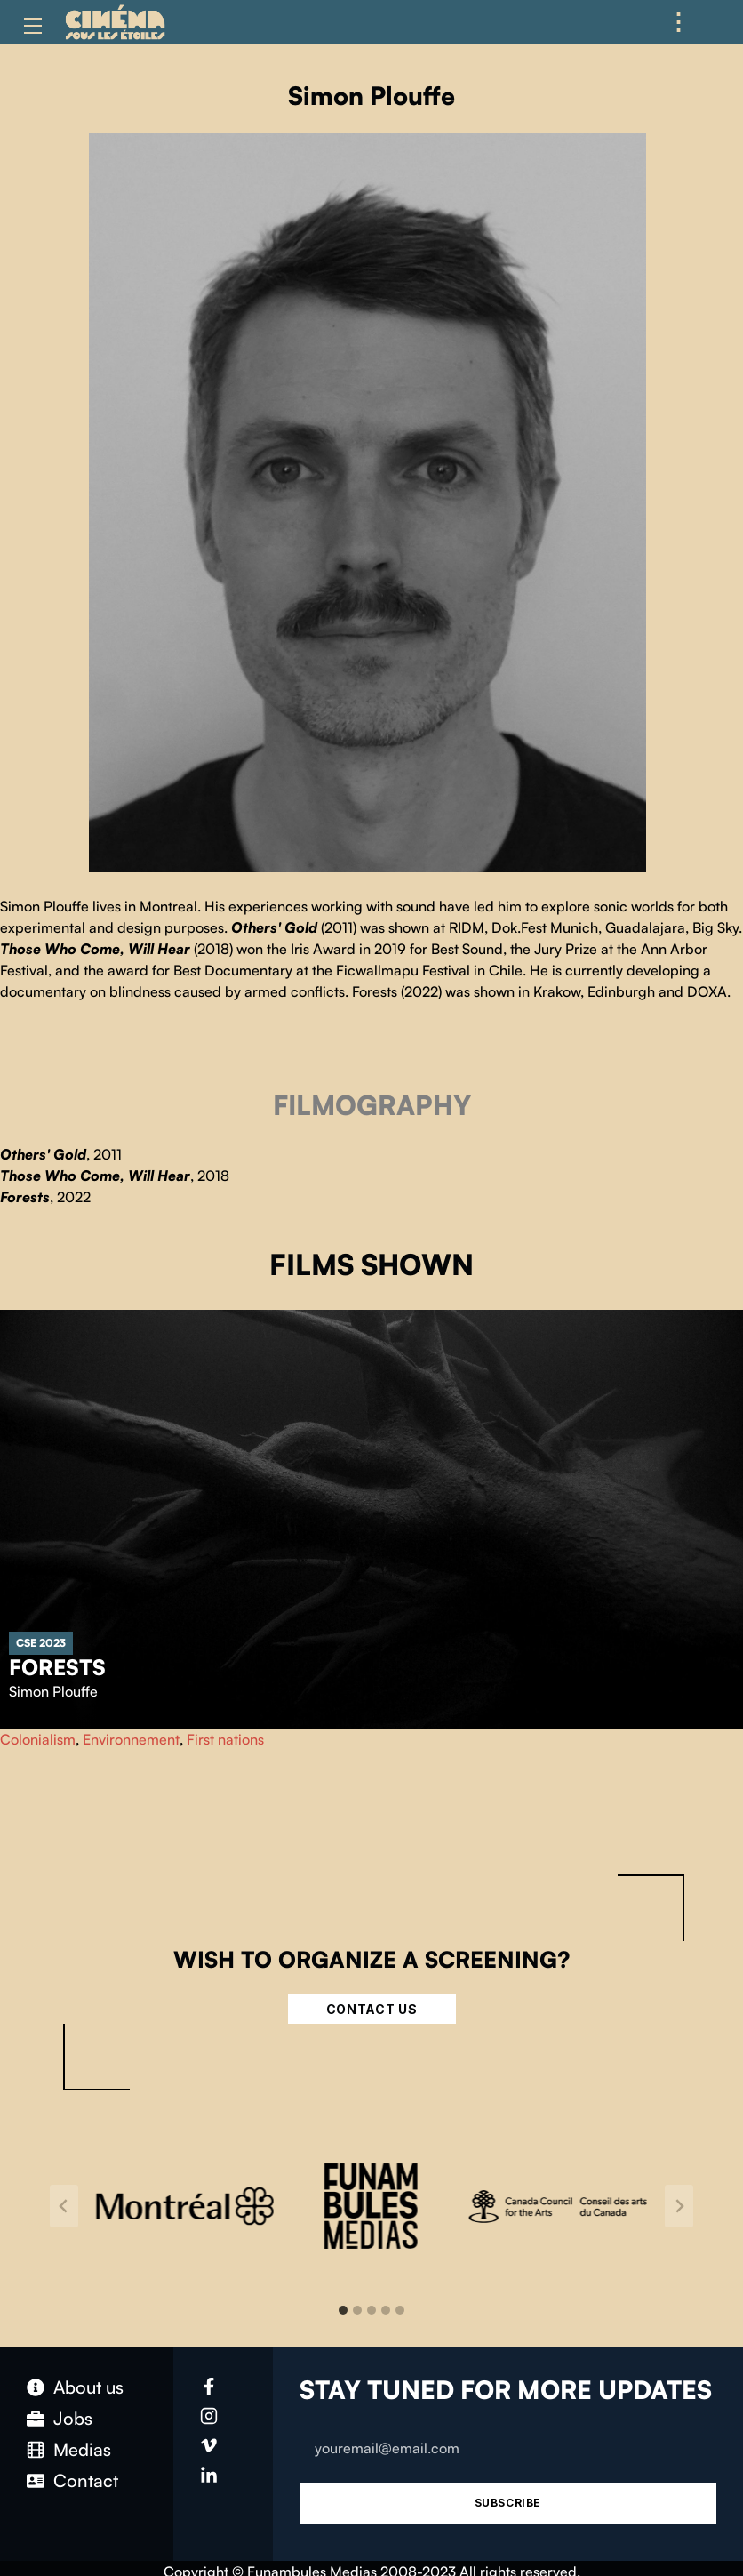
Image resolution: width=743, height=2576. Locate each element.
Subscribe (508, 2502)
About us (88, 2387)
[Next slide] (679, 2206)
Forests (57, 1667)
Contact (85, 2480)
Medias (82, 2449)
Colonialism (38, 1739)
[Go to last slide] (64, 2206)
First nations (225, 1739)
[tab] (343, 2310)
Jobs (72, 2418)
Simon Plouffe (53, 1691)
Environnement (131, 1739)
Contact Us (372, 2009)
